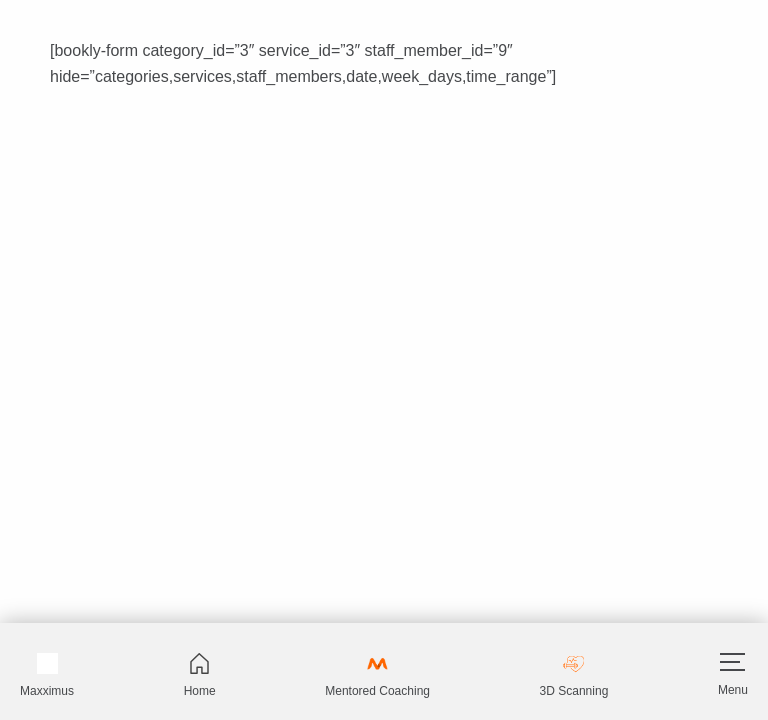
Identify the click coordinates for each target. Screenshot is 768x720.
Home (200, 675)
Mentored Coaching (377, 675)
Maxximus (47, 675)
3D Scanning (574, 675)
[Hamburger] (732, 662)
